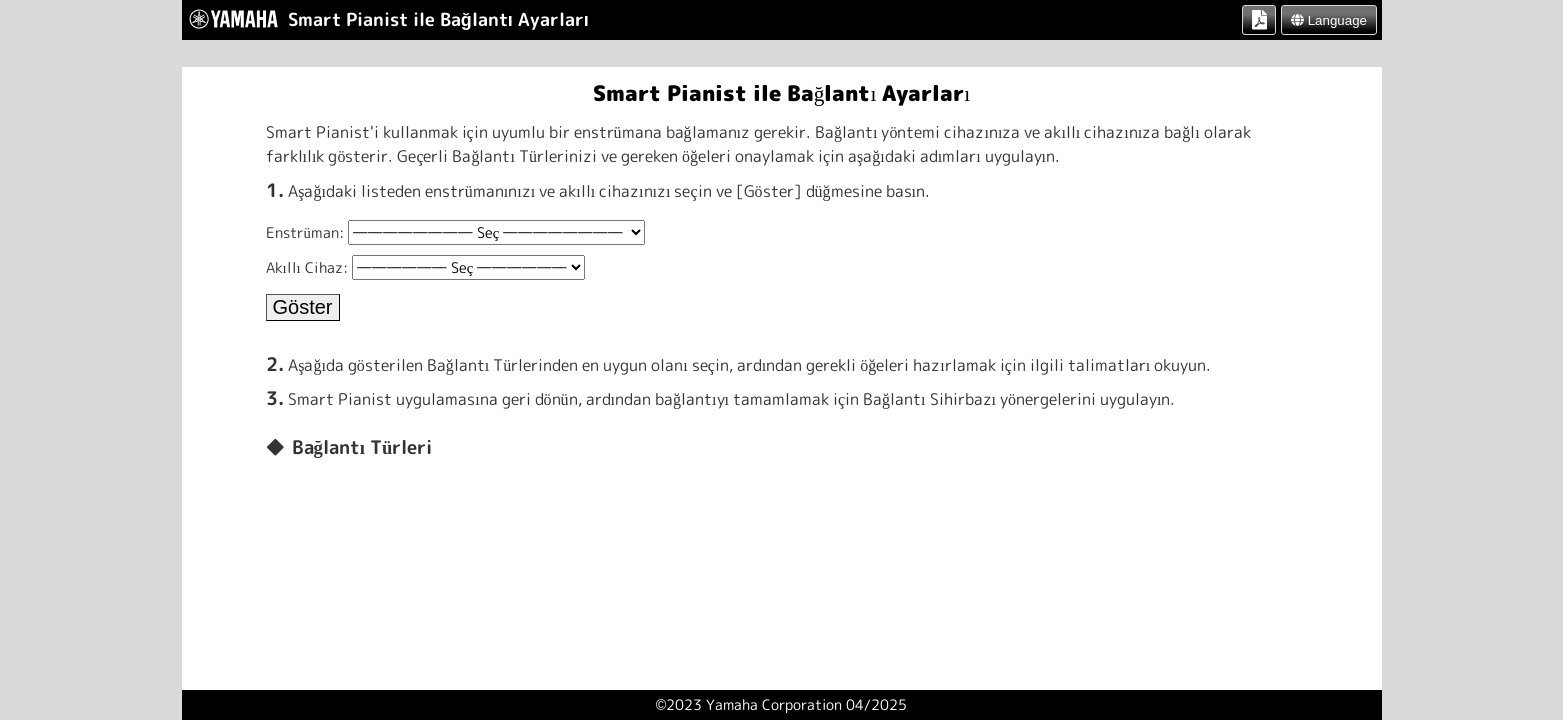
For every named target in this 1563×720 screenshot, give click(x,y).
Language (1329, 20)
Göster (303, 307)
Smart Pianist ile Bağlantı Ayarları (782, 93)
